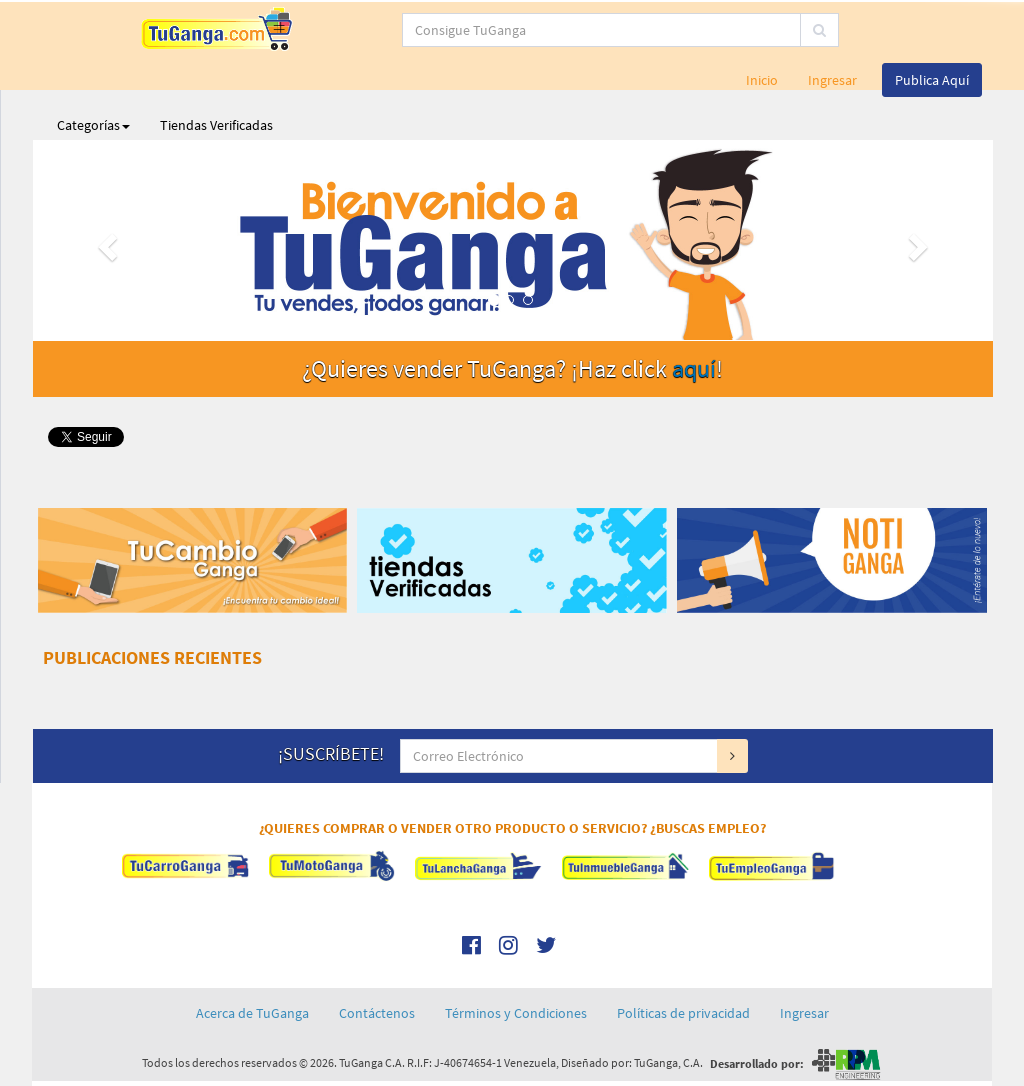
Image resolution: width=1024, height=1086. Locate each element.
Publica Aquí (932, 80)
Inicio (762, 80)
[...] (481, 30)
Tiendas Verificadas (216, 125)
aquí (694, 368)
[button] (105, 240)
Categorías (93, 125)
